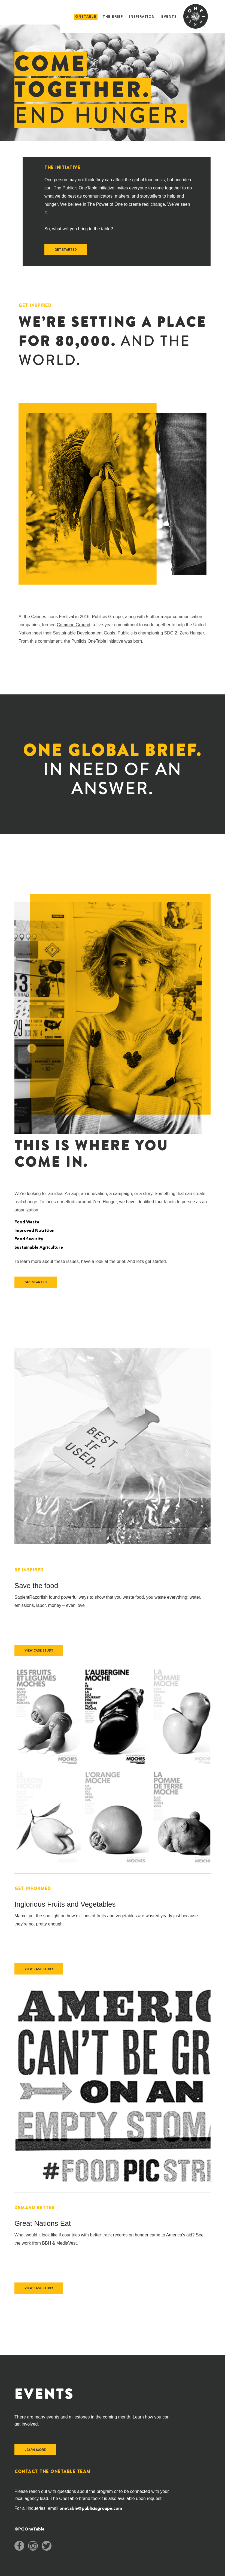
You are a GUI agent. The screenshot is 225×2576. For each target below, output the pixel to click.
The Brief (113, 17)
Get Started (65, 249)
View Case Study (39, 1650)
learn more (35, 2449)
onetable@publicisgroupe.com (90, 2509)
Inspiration (142, 17)
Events (169, 17)
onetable (85, 17)
